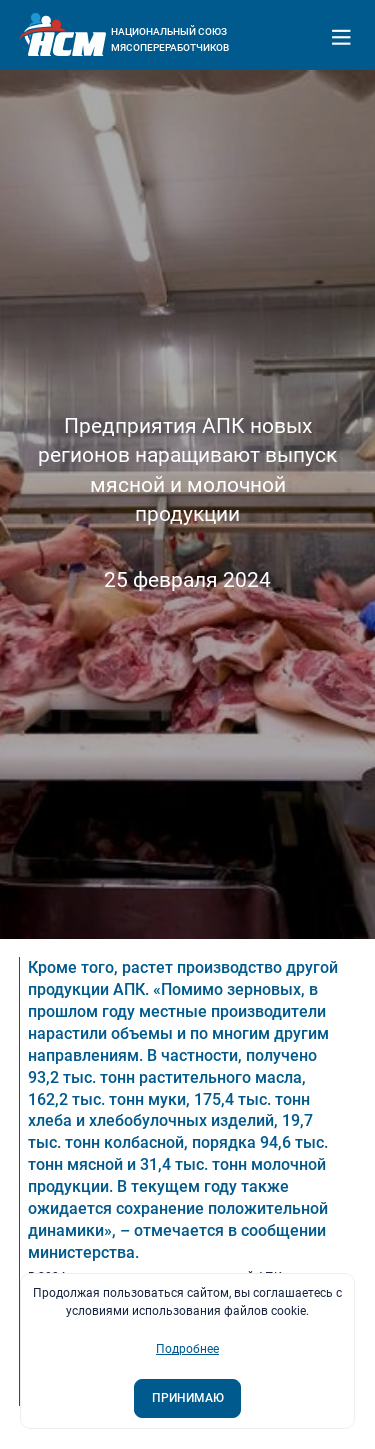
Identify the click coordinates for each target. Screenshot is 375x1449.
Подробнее (187, 1349)
